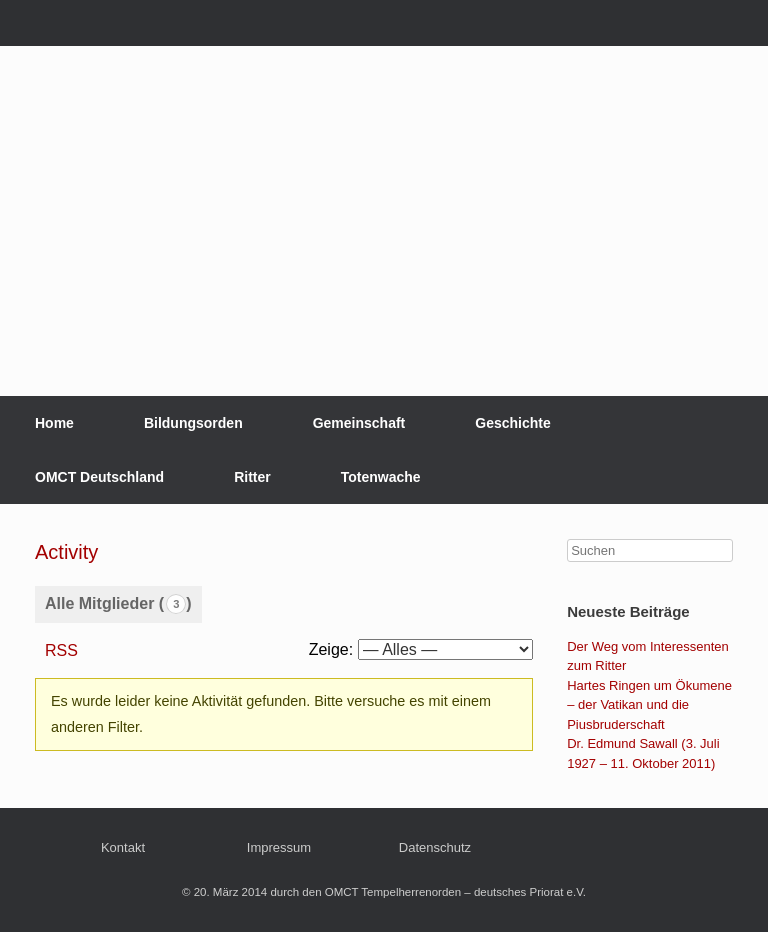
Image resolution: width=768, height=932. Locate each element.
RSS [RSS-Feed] (61, 650)
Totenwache (381, 477)
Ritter (252, 477)
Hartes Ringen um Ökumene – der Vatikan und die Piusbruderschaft (649, 705)
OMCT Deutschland (99, 477)
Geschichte (512, 423)
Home (54, 423)
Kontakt (123, 847)
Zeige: (331, 649)
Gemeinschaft (359, 423)
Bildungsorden (193, 423)
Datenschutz (435, 847)
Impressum (279, 847)
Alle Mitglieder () (118, 604)
